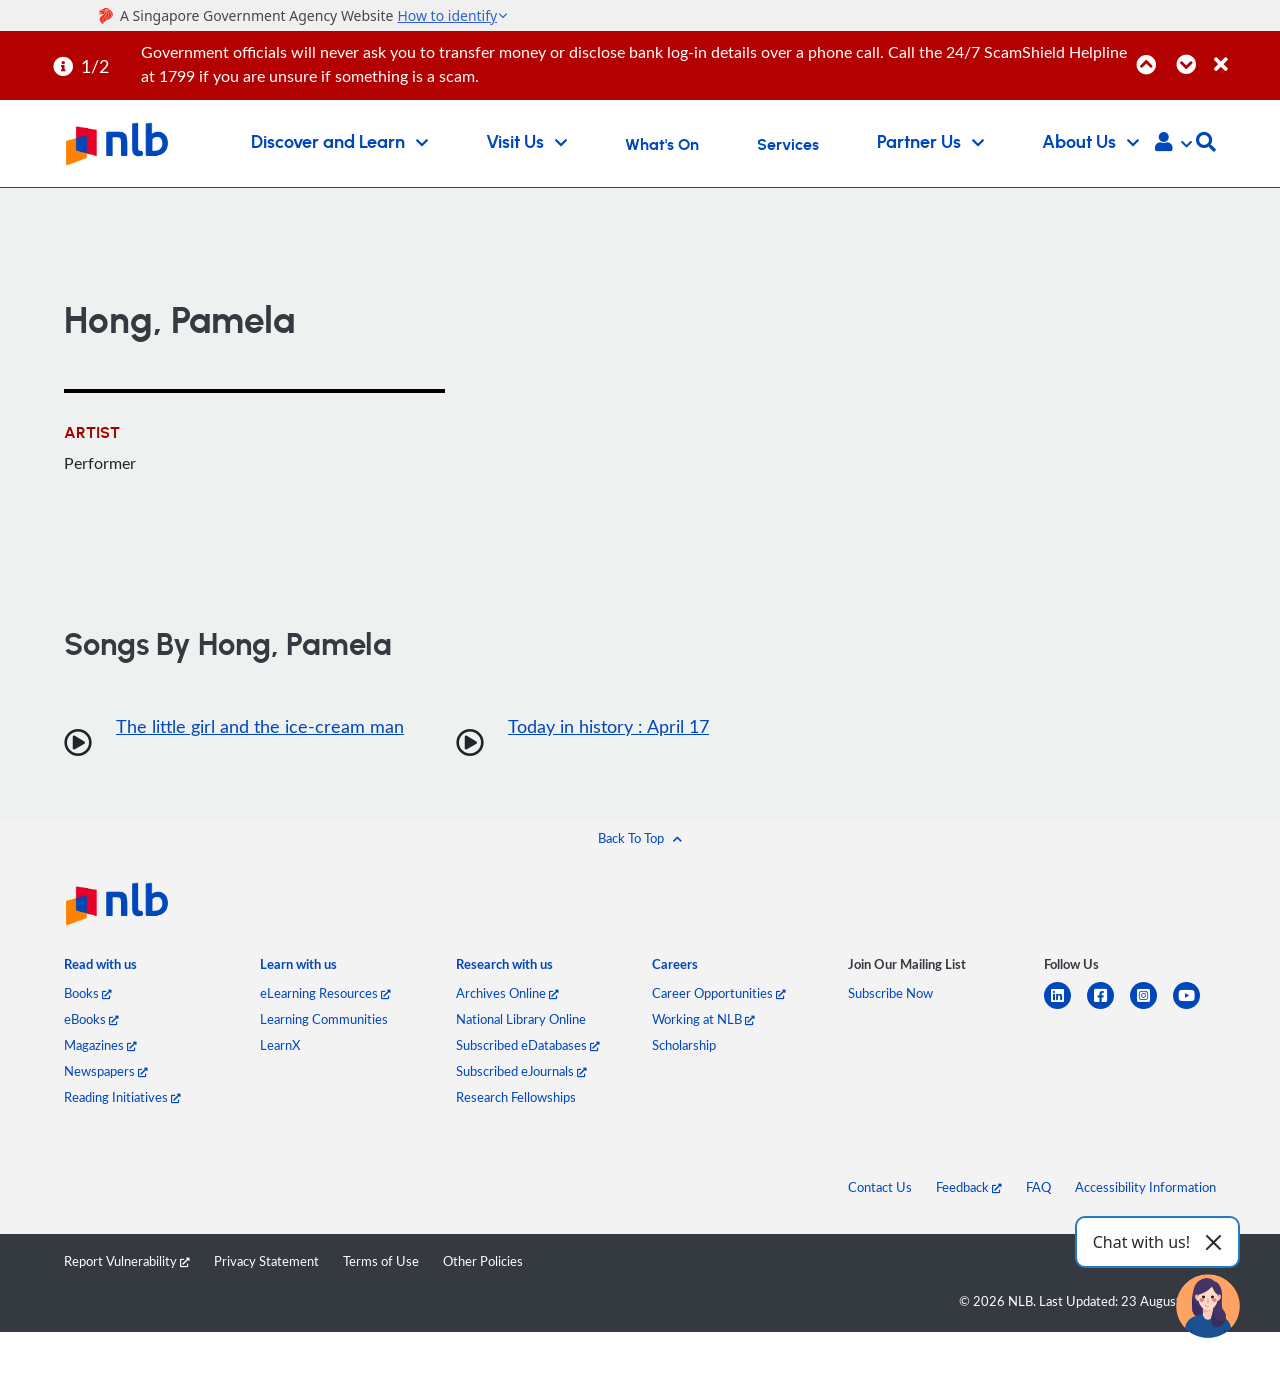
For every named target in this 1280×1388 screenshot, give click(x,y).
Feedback (969, 1187)
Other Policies (483, 1261)
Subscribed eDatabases (528, 1045)
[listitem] (100, 968)
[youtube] (1194, 1007)
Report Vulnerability (127, 1261)
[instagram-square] (1151, 1007)
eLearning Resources (325, 993)
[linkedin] (1065, 1007)
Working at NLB (703, 1019)
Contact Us (880, 1187)
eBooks (91, 1019)
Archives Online (507, 993)
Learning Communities (324, 1019)
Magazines (100, 1045)
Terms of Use (381, 1261)
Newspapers (106, 1071)
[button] (1173, 144)
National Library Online (521, 1019)
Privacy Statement (266, 1261)
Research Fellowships (516, 1097)
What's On (662, 145)
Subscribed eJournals (521, 1071)
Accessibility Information (1145, 1187)
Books (88, 993)
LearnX (280, 1045)
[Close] (1243, 53)
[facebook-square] (1108, 1007)
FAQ (1038, 1187)
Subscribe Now (890, 993)
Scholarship (684, 1045)
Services (788, 145)
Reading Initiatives (122, 1097)
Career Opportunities (719, 993)
